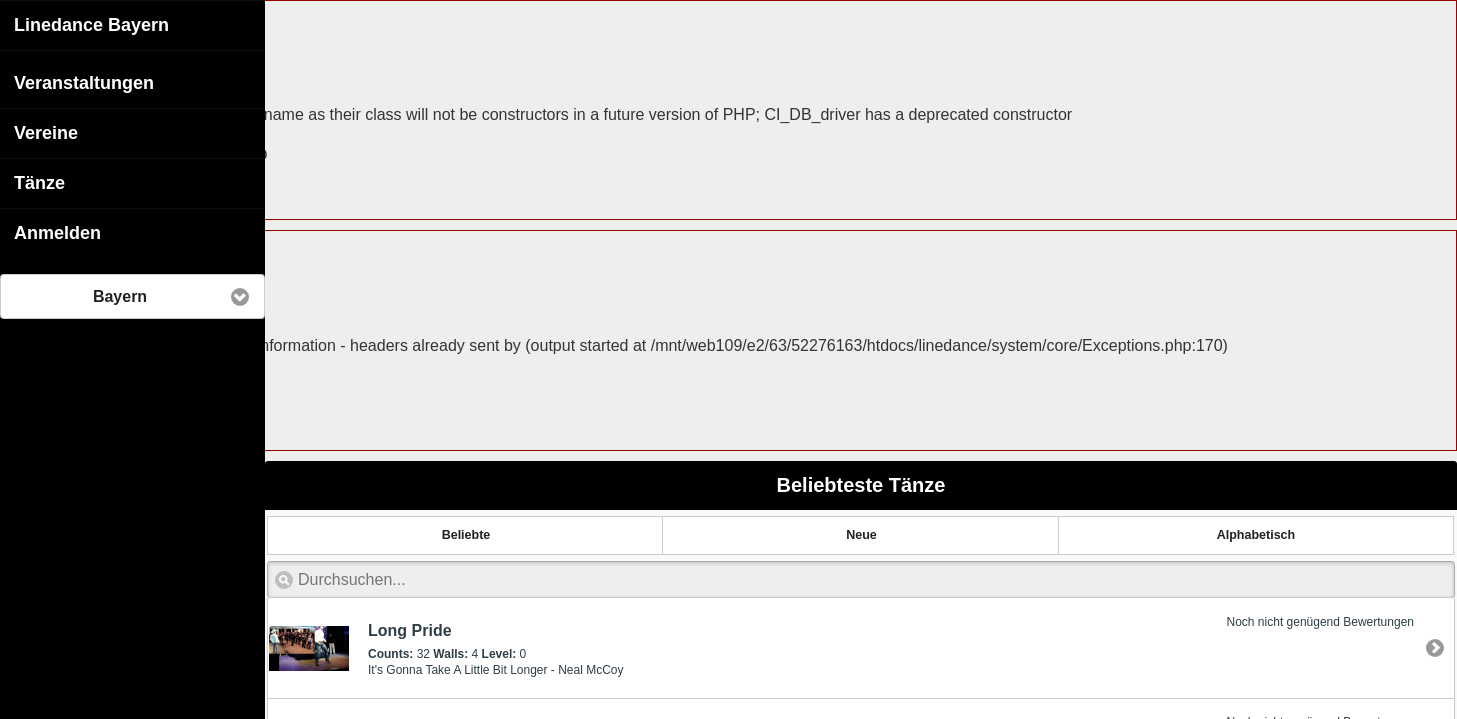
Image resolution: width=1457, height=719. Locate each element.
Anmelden (57, 232)
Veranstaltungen (84, 82)
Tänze (39, 182)
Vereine (46, 132)
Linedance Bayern (91, 24)
